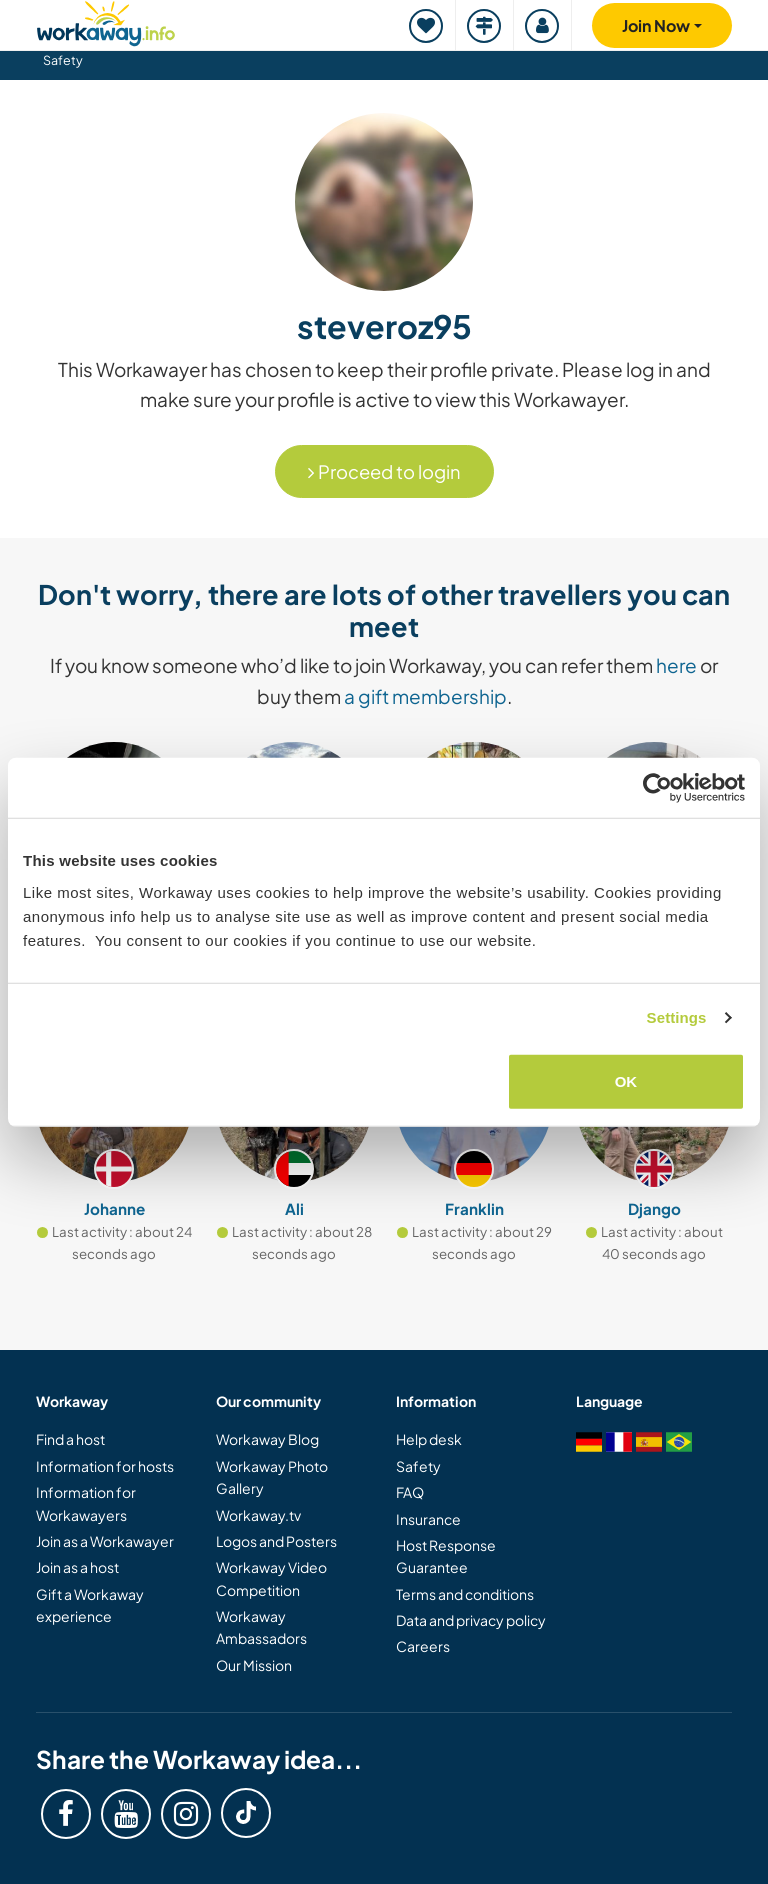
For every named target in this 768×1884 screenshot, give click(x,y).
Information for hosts (105, 1466)
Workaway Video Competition (271, 1578)
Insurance (428, 1519)
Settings (677, 1017)
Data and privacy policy (471, 1620)
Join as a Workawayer (105, 1541)
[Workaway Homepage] (106, 20)
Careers (423, 1646)
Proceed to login (384, 471)
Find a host (70, 1439)
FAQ (410, 1492)
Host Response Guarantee (446, 1556)
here (676, 665)
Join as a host (77, 1567)
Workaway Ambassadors (261, 1627)
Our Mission (254, 1665)
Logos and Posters (276, 1541)
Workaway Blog (267, 1439)
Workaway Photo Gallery (272, 1477)
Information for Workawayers (86, 1503)
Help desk (429, 1439)
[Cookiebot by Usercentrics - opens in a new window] (657, 788)
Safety (63, 60)
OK (626, 1080)
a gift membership (425, 696)
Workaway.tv (258, 1515)
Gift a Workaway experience (90, 1605)
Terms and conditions (465, 1594)
